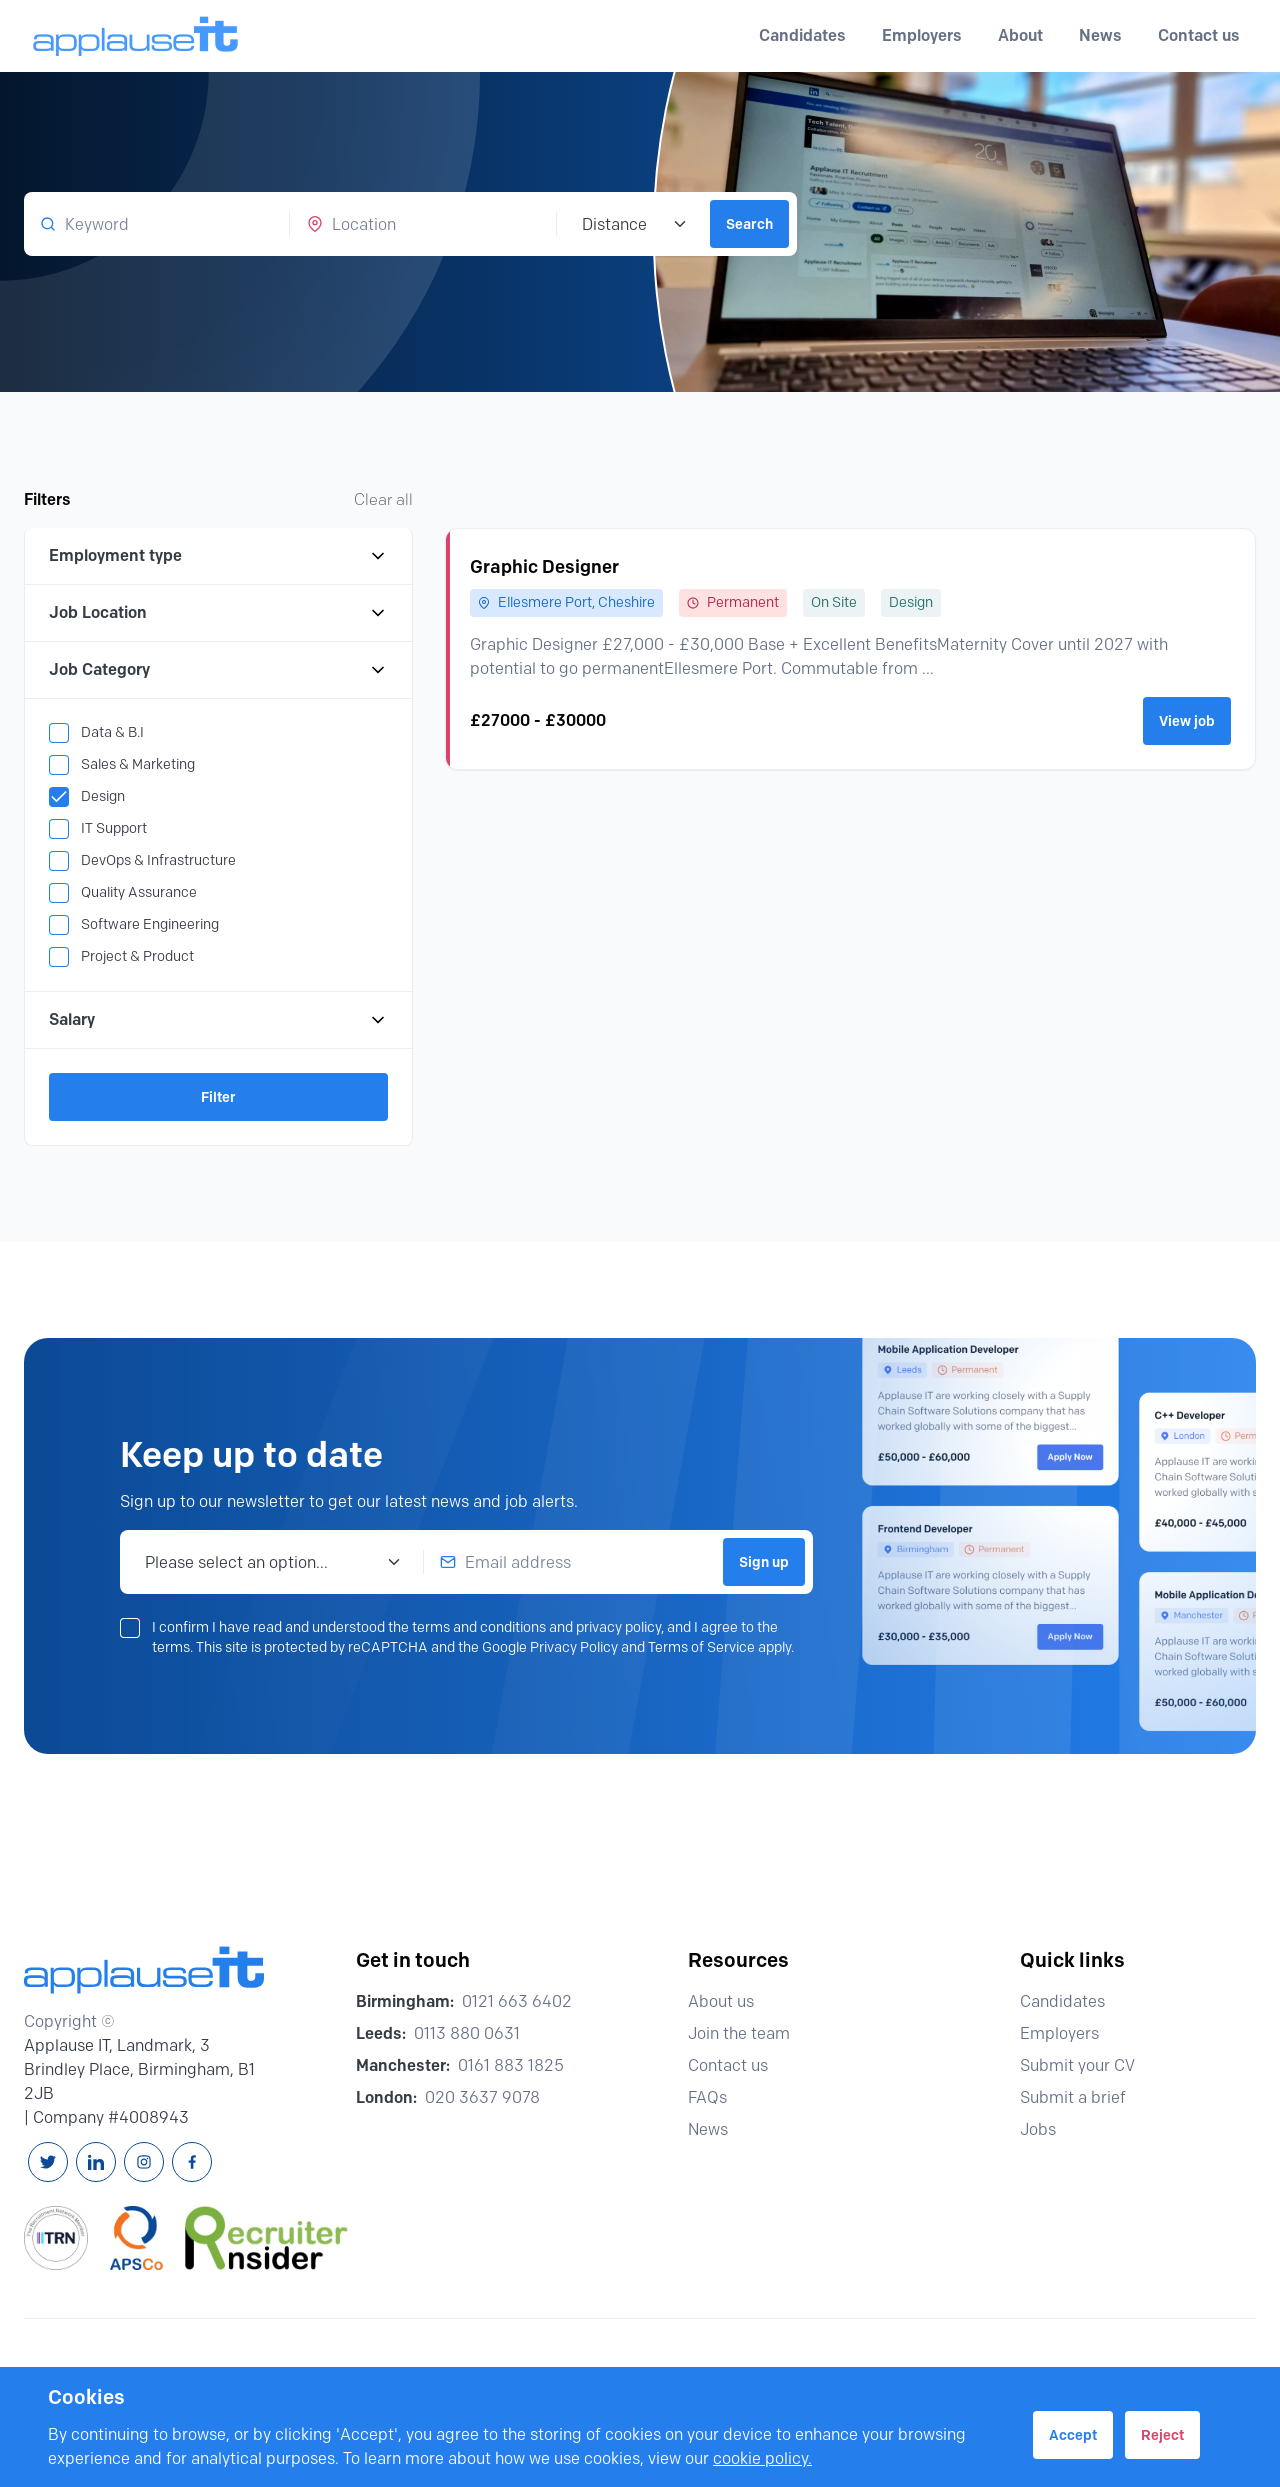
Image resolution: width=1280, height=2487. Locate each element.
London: (386, 2097)
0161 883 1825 (511, 2065)
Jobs (1047, 2129)
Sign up (764, 1562)
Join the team (748, 2033)
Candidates (1071, 2001)
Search (749, 224)
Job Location (218, 613)
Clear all (383, 499)
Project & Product (137, 956)
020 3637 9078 (482, 2097)
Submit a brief (1082, 2097)
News (1100, 35)
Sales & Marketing (138, 764)
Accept (1073, 2435)
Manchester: (403, 2065)
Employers (1068, 2033)
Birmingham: (405, 2001)
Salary (218, 1020)
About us (730, 2001)
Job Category (218, 670)
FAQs (716, 2097)
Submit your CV (1086, 2065)
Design (103, 796)
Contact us (1199, 35)
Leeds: (381, 2033)
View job (1187, 721)
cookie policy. (762, 2458)
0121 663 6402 (517, 2001)
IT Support (114, 828)
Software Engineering (150, 924)
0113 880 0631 (467, 2033)
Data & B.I (112, 732)
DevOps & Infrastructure (158, 860)
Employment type (218, 556)
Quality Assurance (139, 892)
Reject (1162, 2435)
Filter (218, 1097)
